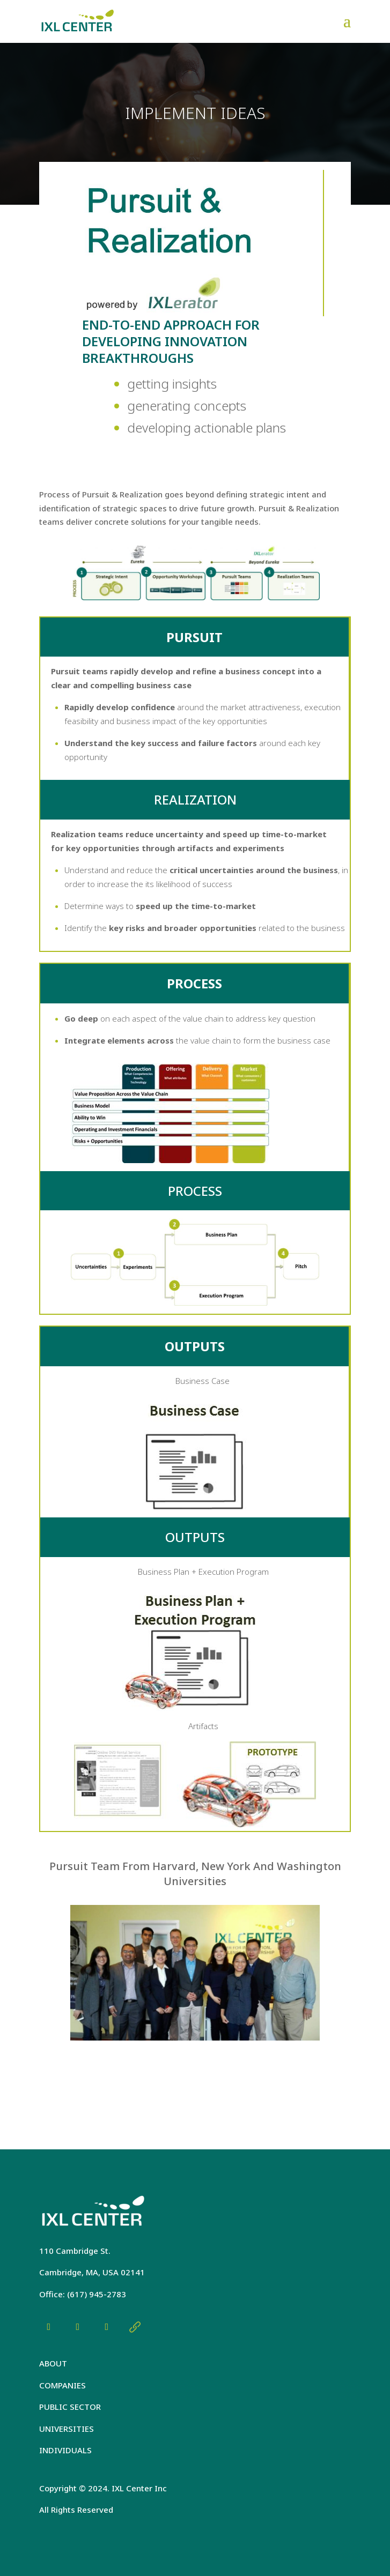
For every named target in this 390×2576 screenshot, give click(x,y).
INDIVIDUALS (65, 2450)
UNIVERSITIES (66, 2428)
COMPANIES (62, 2385)
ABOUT (53, 2363)
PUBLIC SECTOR (70, 2406)
